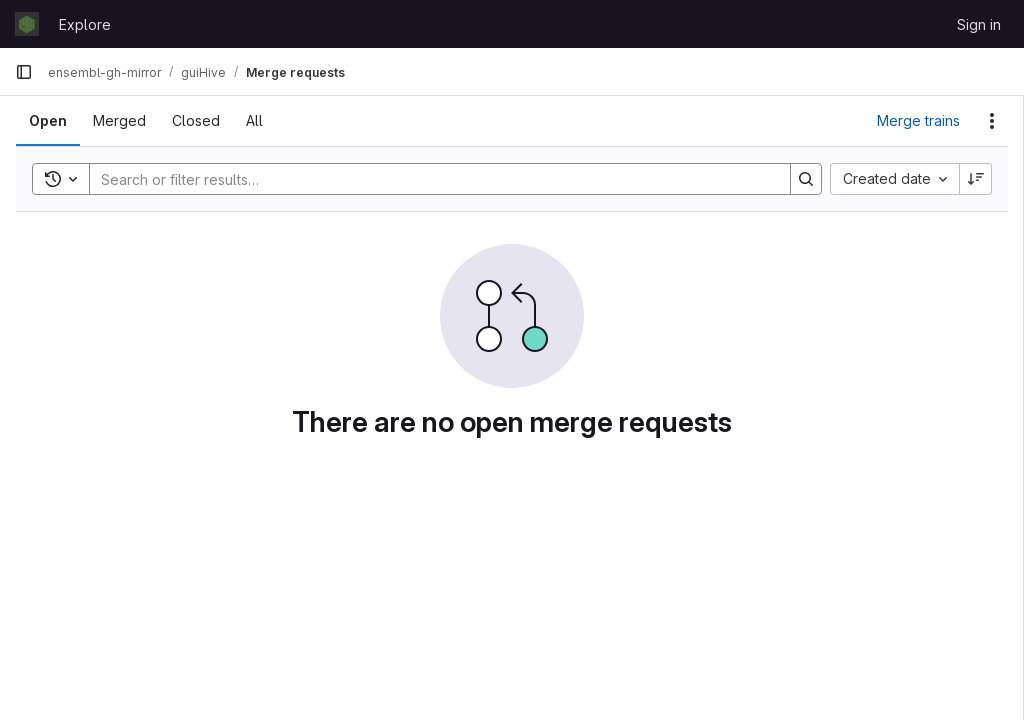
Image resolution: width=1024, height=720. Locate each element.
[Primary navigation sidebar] (24, 72)
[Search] (430, 179)
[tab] (48, 121)
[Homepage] (27, 24)
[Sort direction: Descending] (976, 179)
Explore (85, 24)
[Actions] (992, 121)
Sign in (979, 24)
